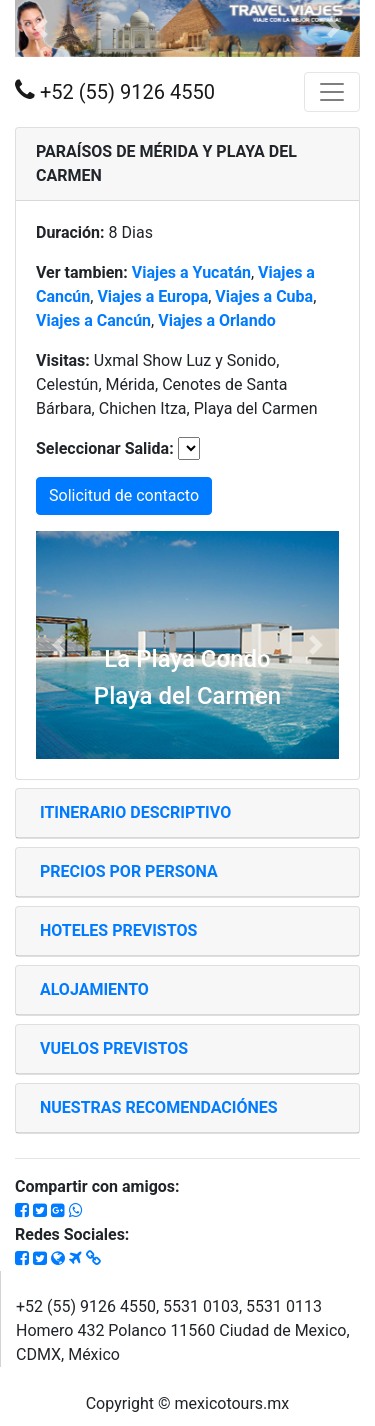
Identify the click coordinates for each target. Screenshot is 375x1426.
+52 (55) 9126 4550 (115, 91)
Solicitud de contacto (124, 495)
